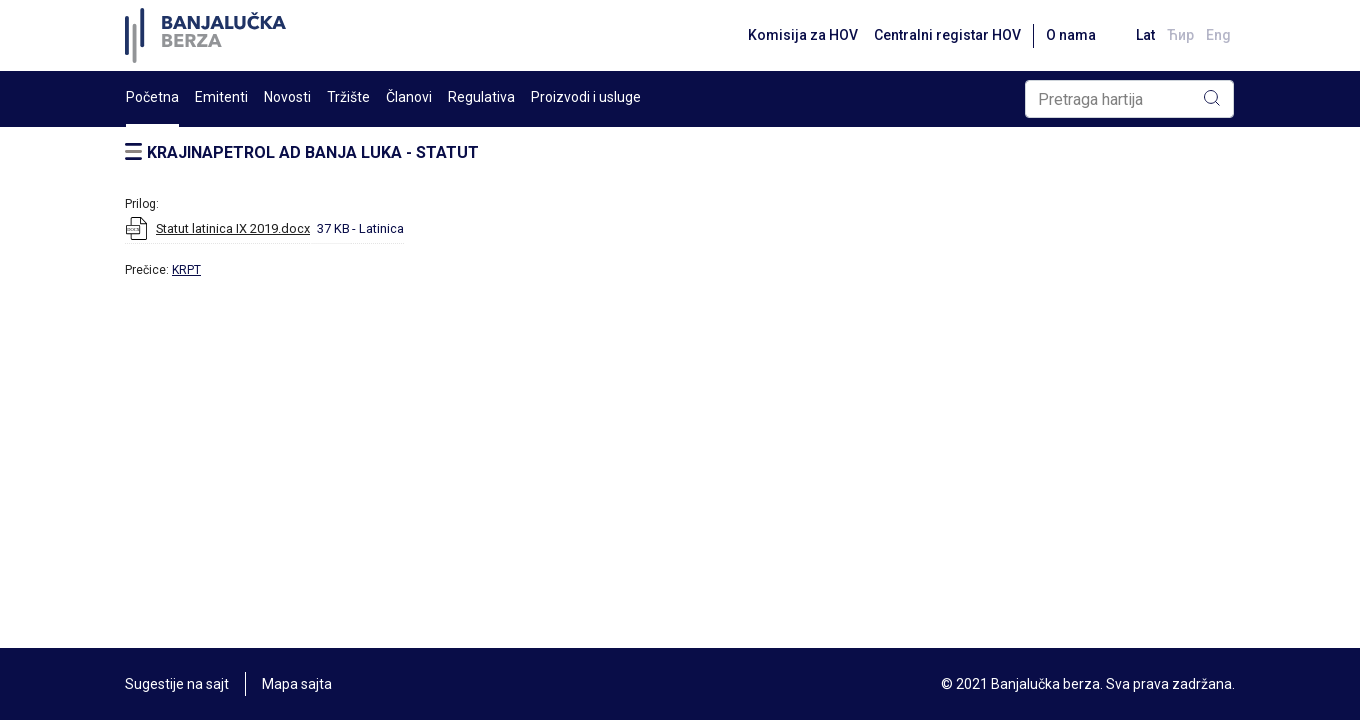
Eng (1218, 35)
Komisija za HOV (803, 35)
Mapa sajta (297, 684)
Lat (1145, 35)
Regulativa (481, 97)
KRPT (186, 270)
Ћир (1180, 35)
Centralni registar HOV (947, 35)
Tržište (348, 97)
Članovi (409, 97)
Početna (152, 97)
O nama (1071, 35)
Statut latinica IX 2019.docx (233, 228)
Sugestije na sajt (177, 684)
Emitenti (221, 97)
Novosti (287, 97)
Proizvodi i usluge (586, 97)
